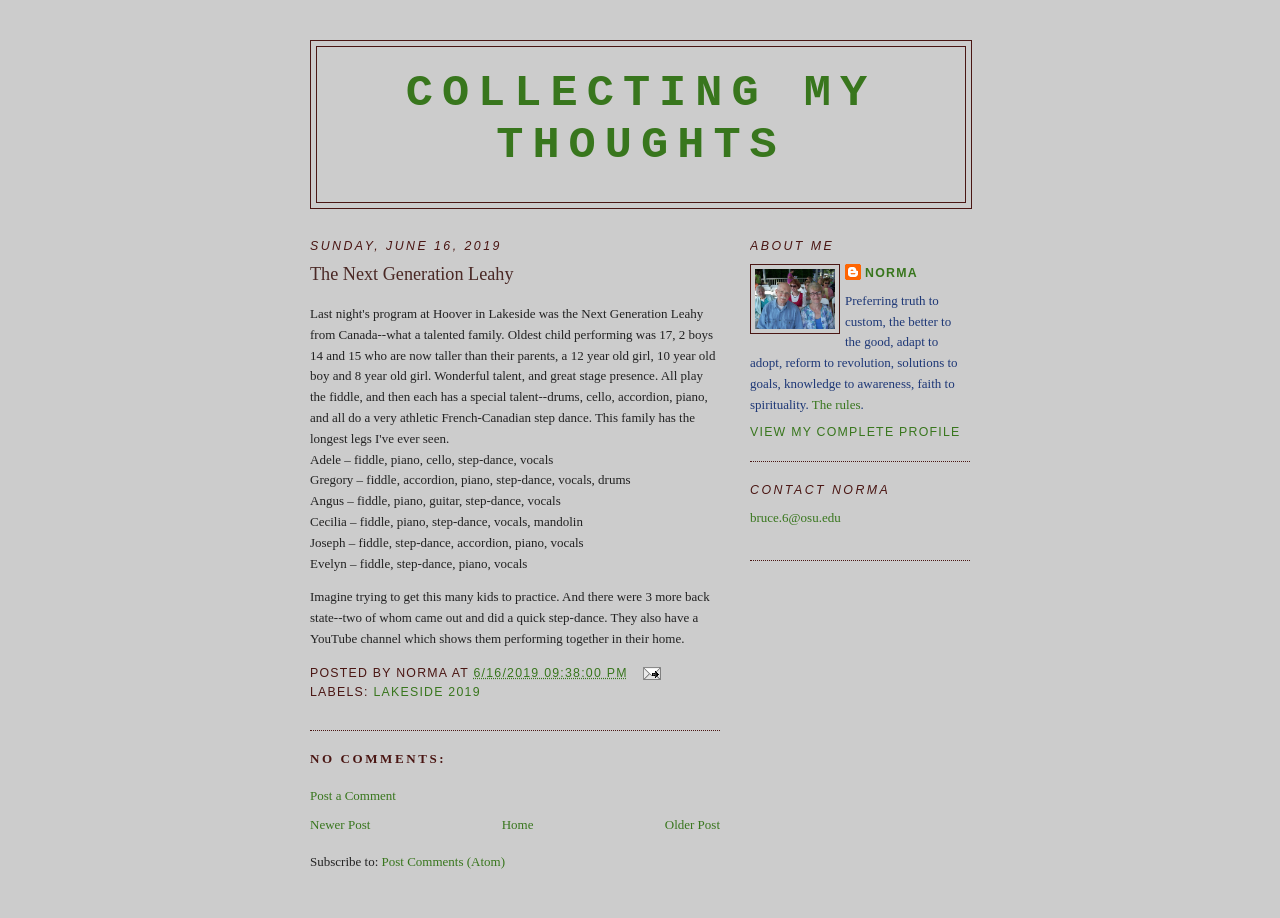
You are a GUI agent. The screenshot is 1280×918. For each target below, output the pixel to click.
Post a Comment (353, 795)
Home (518, 824)
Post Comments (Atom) (444, 861)
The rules (836, 404)
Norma (891, 273)
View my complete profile (855, 432)
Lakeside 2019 (426, 692)
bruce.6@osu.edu (795, 517)
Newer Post (340, 824)
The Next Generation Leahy (412, 274)
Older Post (692, 824)
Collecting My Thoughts (641, 119)
